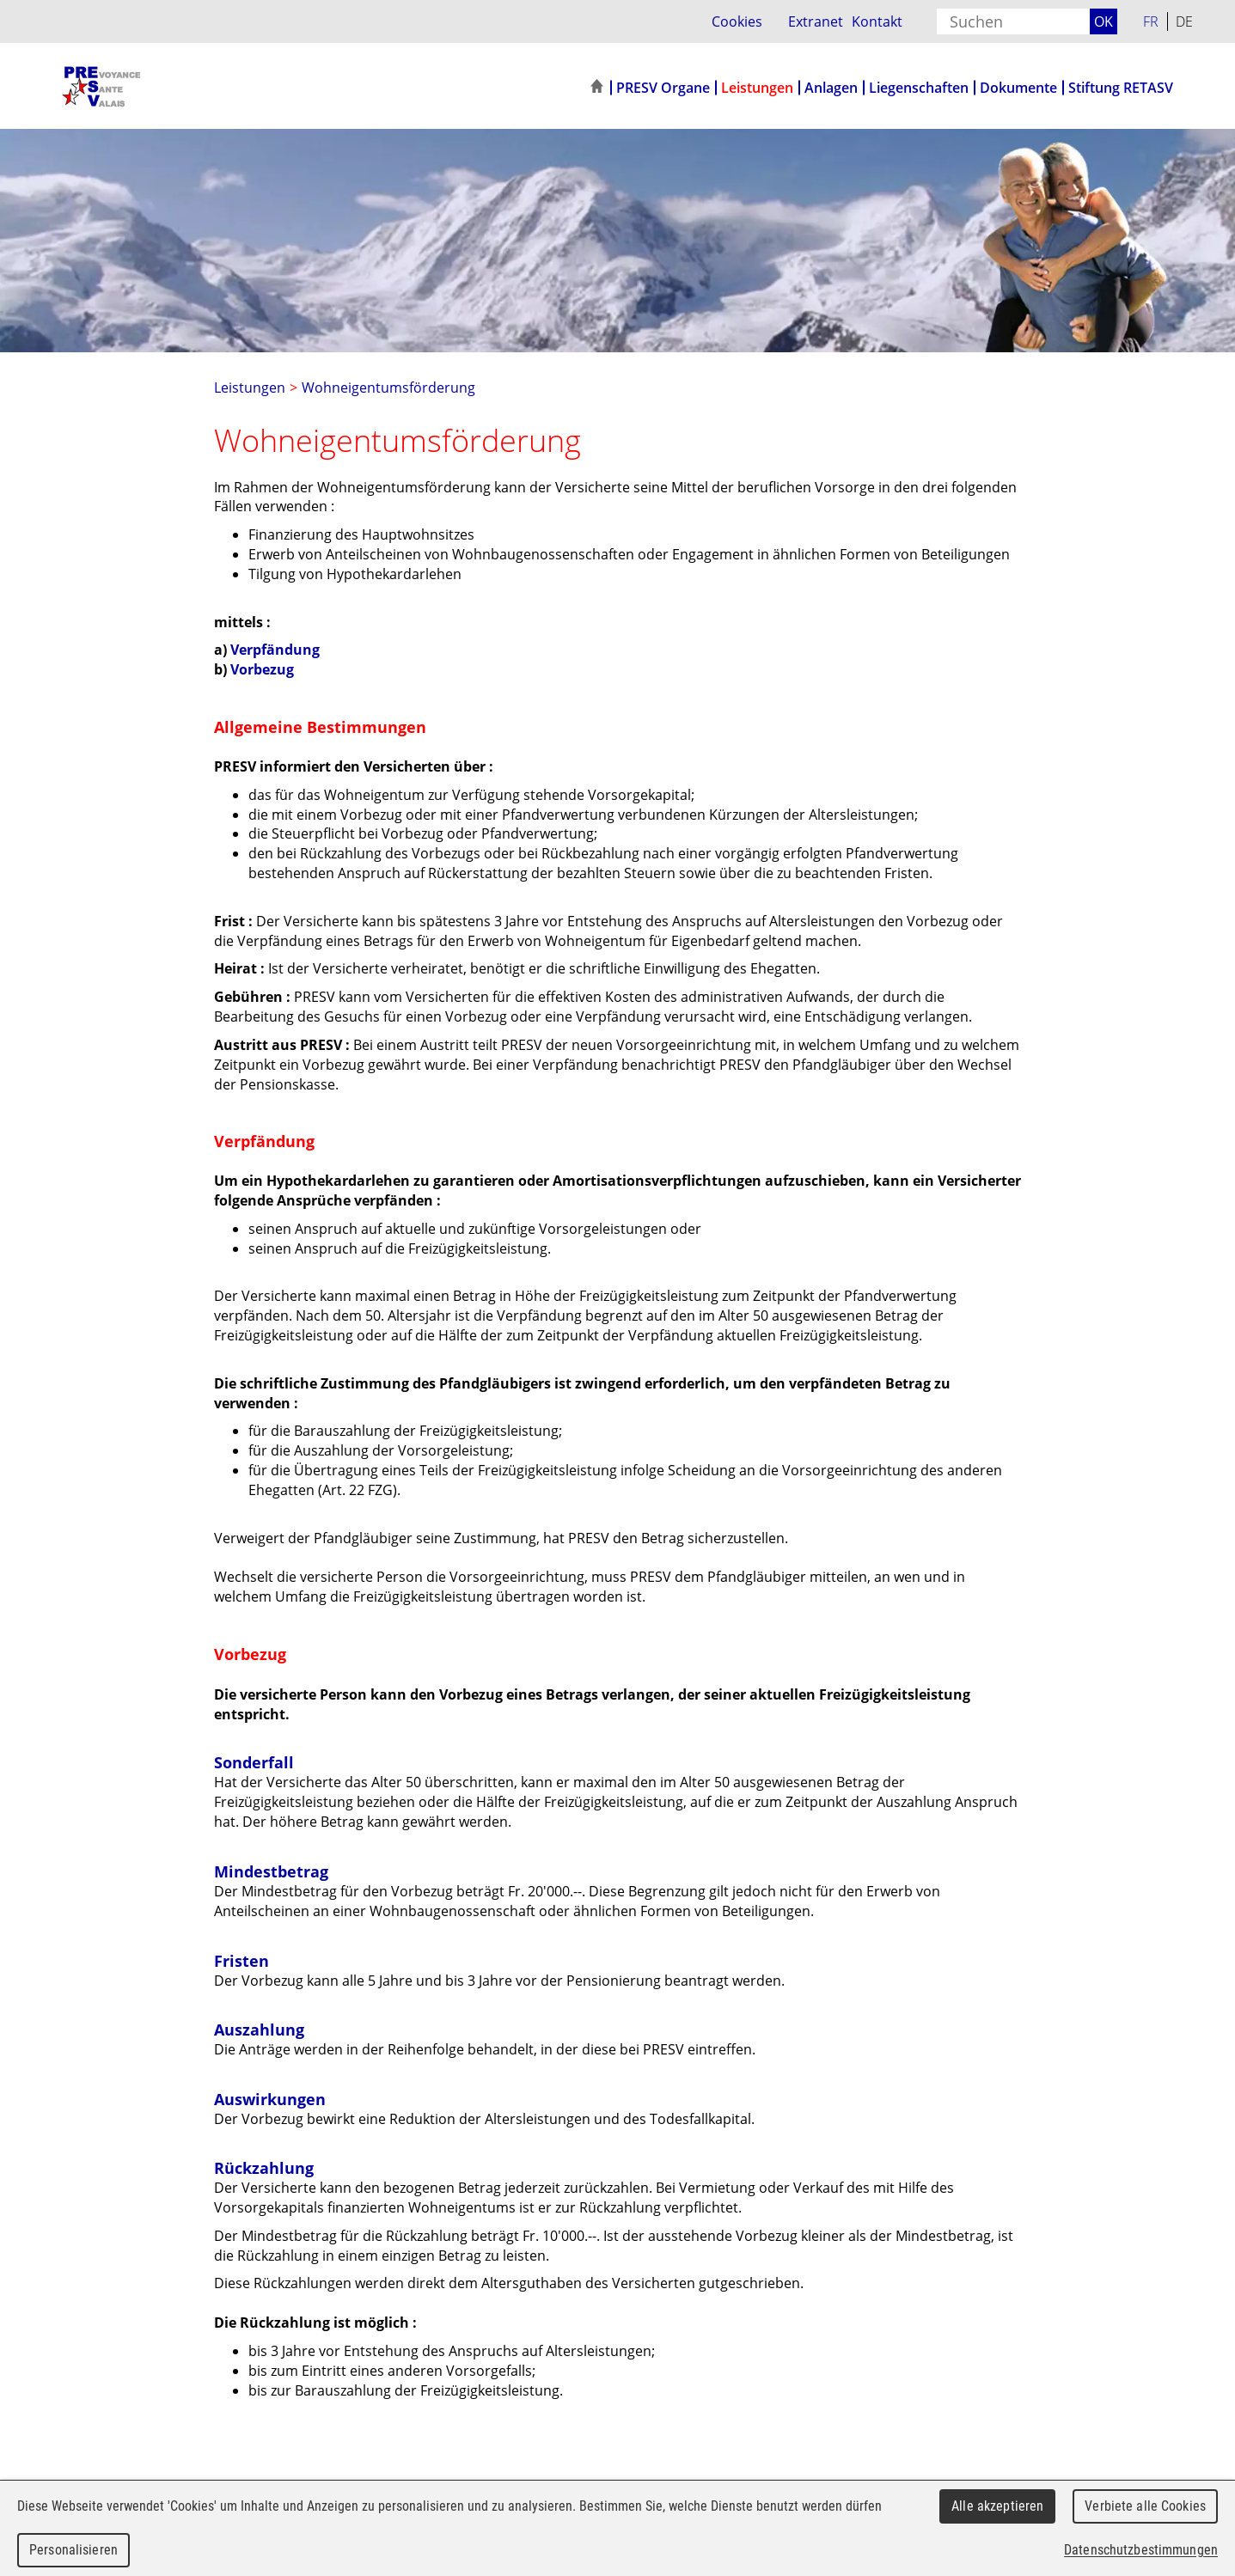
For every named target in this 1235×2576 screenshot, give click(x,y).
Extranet (815, 21)
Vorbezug (262, 669)
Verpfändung (275, 649)
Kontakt (877, 21)
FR (1151, 21)
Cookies (737, 21)
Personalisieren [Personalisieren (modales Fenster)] (73, 2550)
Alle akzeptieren (997, 2506)
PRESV (139, 85)
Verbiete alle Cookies (1145, 2506)
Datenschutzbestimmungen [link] (1141, 2550)
